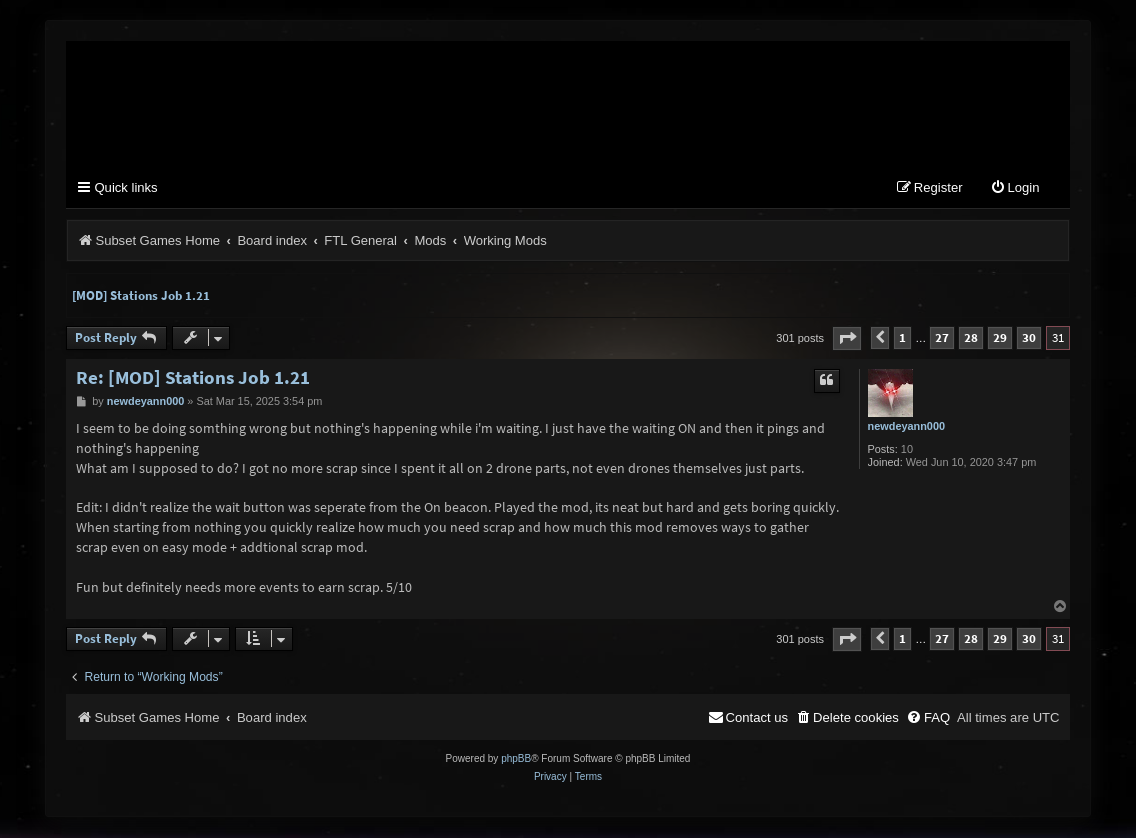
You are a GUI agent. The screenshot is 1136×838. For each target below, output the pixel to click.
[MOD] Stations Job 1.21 (141, 295)
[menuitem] (1015, 189)
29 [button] (1000, 338)
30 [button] (1029, 338)
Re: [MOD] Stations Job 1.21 (193, 377)
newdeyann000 (906, 426)
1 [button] (902, 338)
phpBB (516, 759)
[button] (847, 338)
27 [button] (942, 338)
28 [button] (971, 338)
